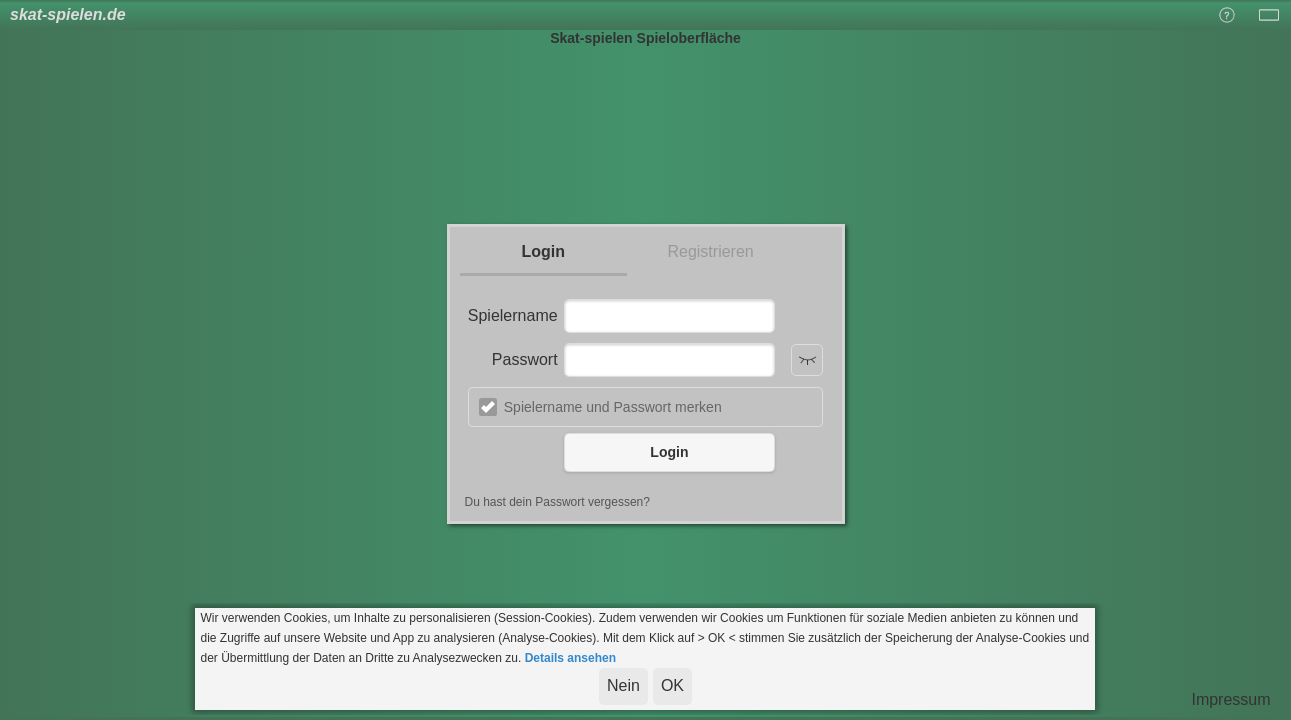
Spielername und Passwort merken (613, 407)
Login (543, 251)
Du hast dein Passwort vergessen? (557, 502)
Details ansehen (570, 658)
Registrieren (710, 251)
